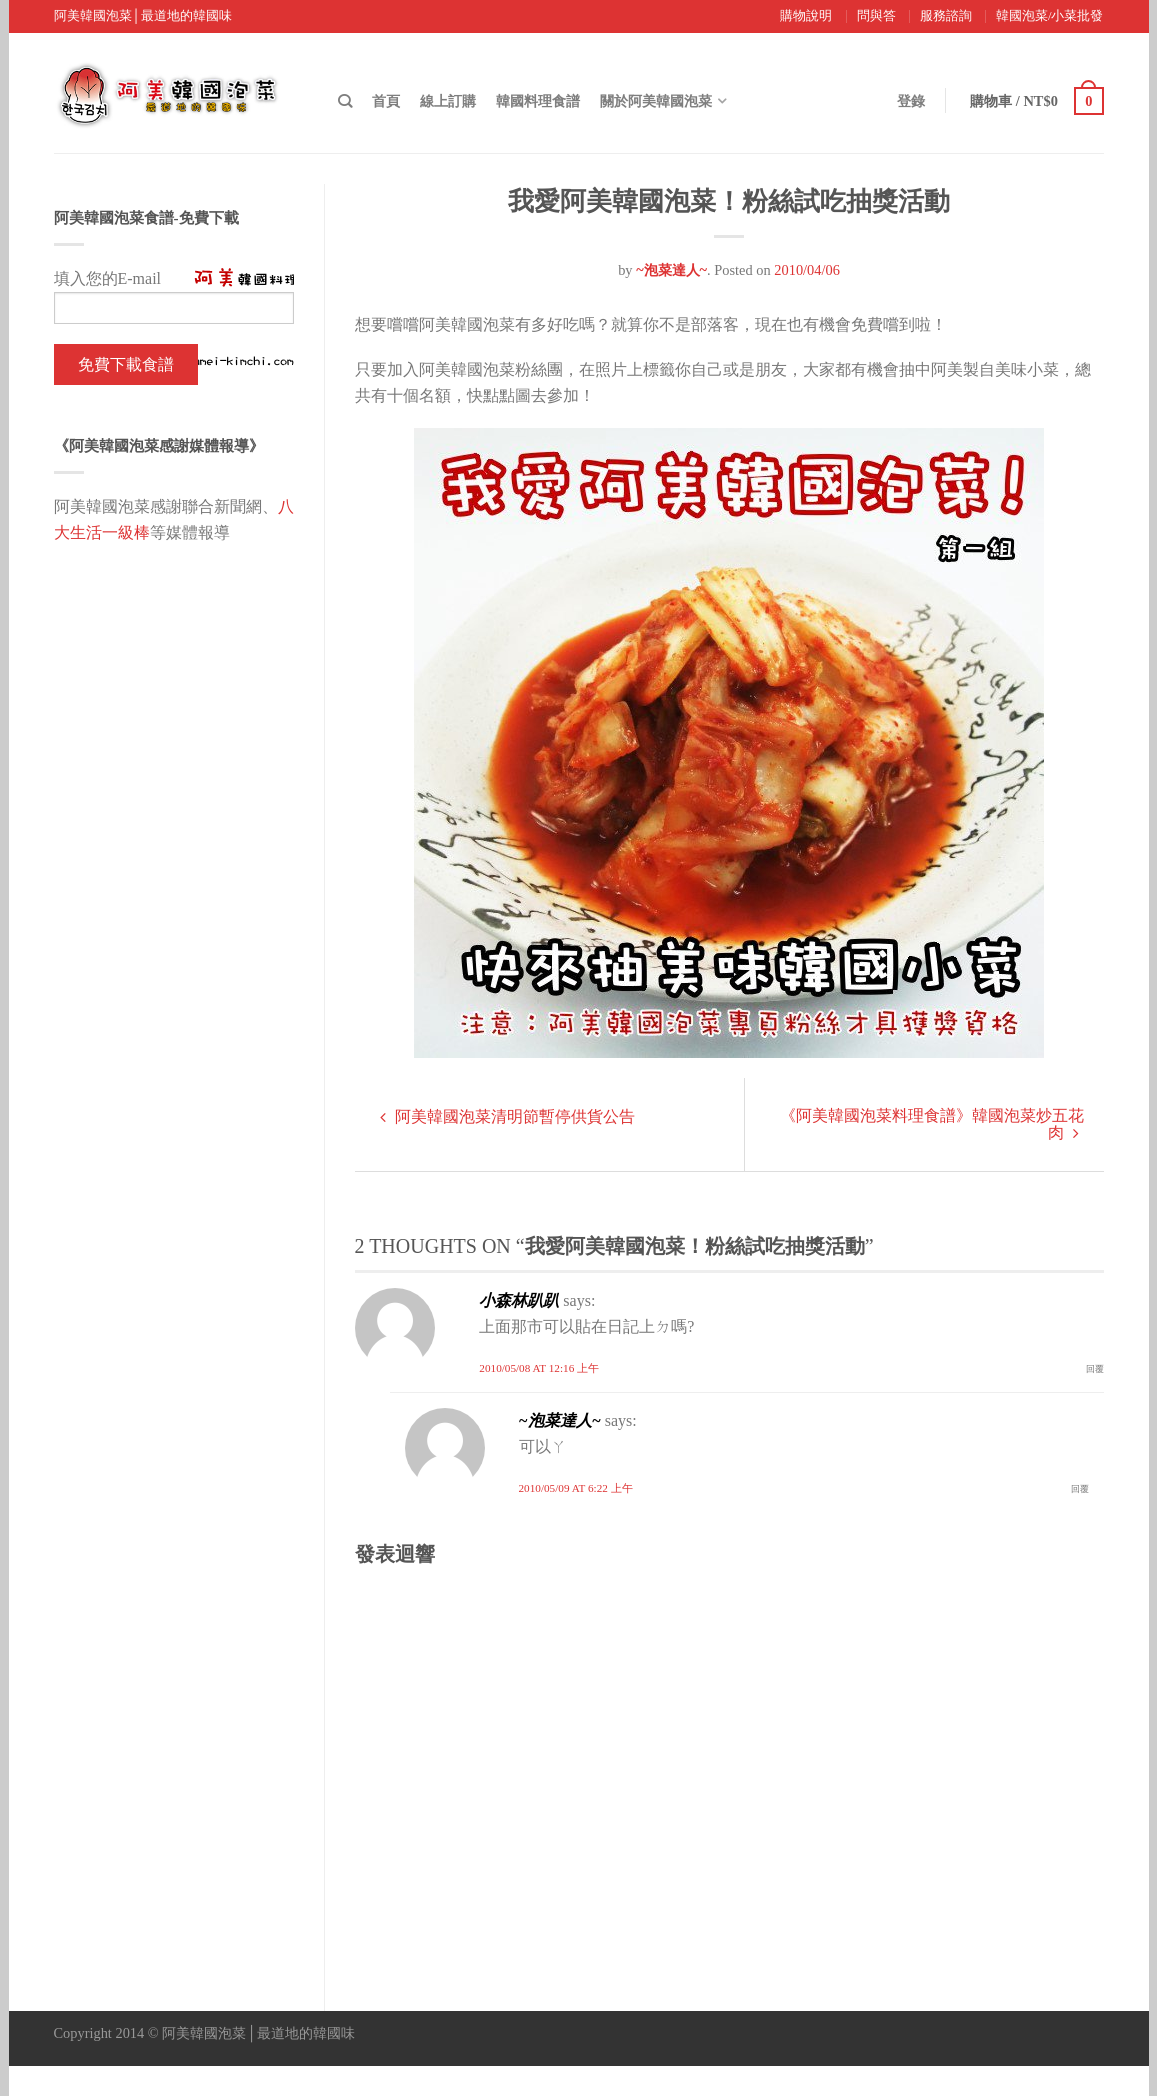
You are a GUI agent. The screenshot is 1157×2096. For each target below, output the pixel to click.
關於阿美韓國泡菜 (656, 101)
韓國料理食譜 (538, 101)
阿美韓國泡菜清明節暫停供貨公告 (507, 1116)
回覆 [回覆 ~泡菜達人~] (1080, 1489)
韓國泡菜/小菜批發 (1050, 16)
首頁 (386, 101)
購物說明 (806, 16)
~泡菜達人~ (671, 270)
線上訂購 (448, 101)
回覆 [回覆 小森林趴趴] (1095, 1369)
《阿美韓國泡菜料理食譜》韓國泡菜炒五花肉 (932, 1124)
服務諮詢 (946, 16)
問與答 (876, 16)
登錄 (909, 101)
